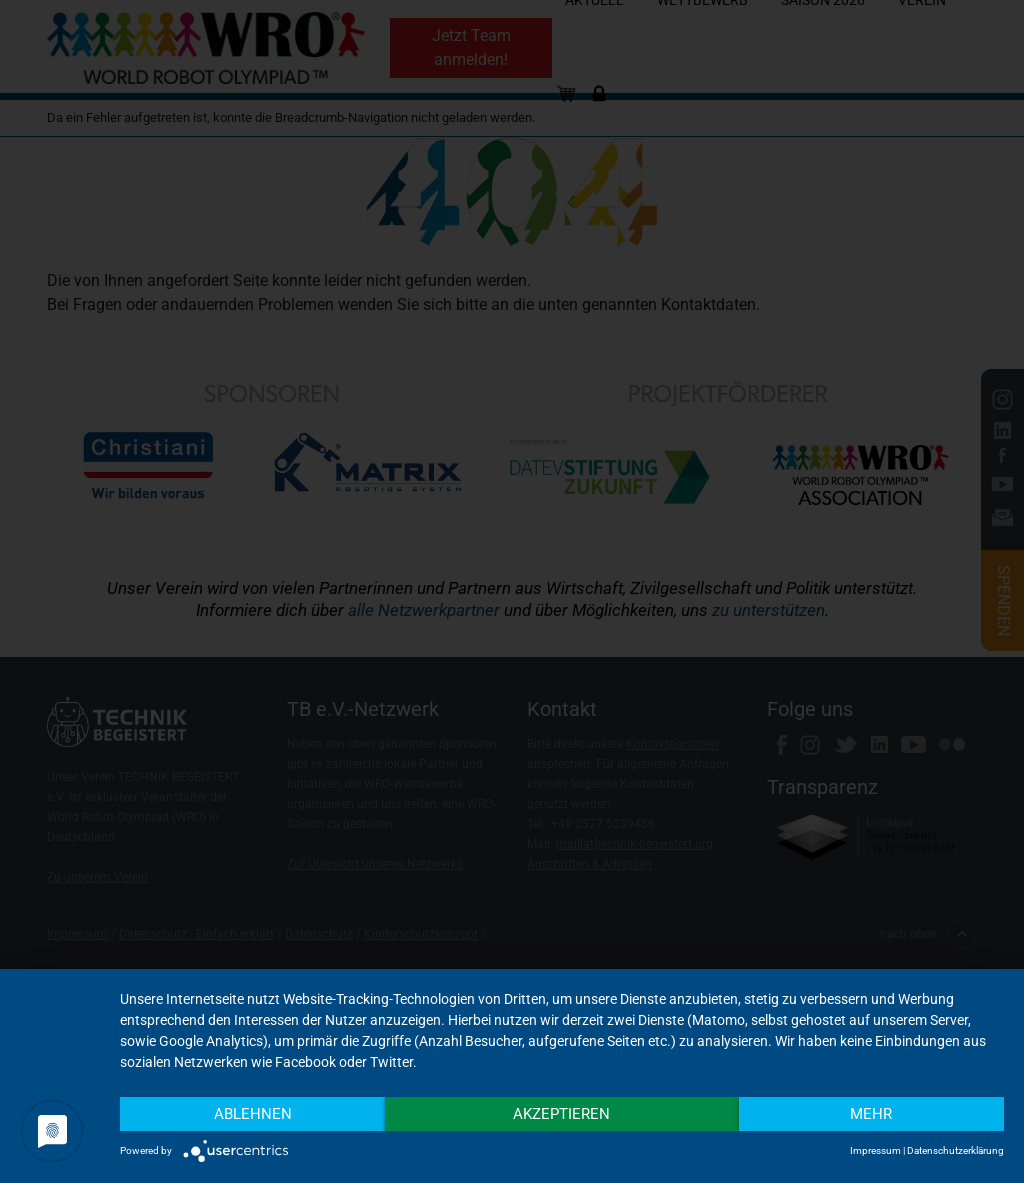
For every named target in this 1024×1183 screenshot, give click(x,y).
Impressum (875, 1150)
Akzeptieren (561, 1114)
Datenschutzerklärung (955, 1150)
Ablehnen (253, 1114)
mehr (871, 1114)
